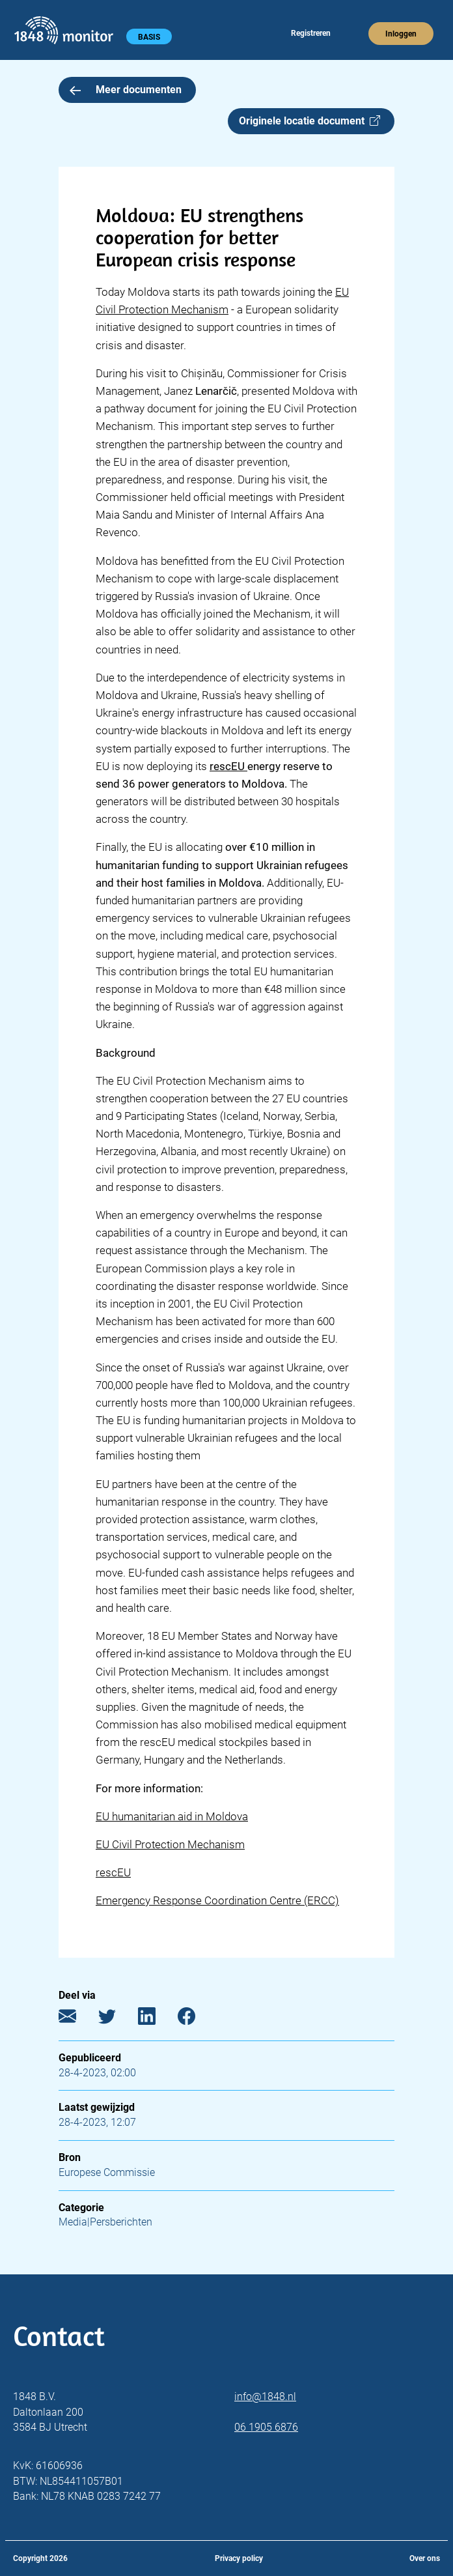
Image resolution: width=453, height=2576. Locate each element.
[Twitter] (116, 2018)
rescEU (113, 1872)
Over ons (424, 2558)
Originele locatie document (309, 121)
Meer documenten (126, 89)
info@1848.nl (265, 2396)
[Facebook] (196, 2018)
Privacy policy (239, 2558)
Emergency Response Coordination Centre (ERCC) (217, 1900)
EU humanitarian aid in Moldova (172, 1816)
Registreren (311, 33)
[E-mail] (77, 2018)
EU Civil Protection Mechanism (170, 1844)
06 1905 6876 (266, 2427)
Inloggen (401, 33)
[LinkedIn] (156, 2018)
